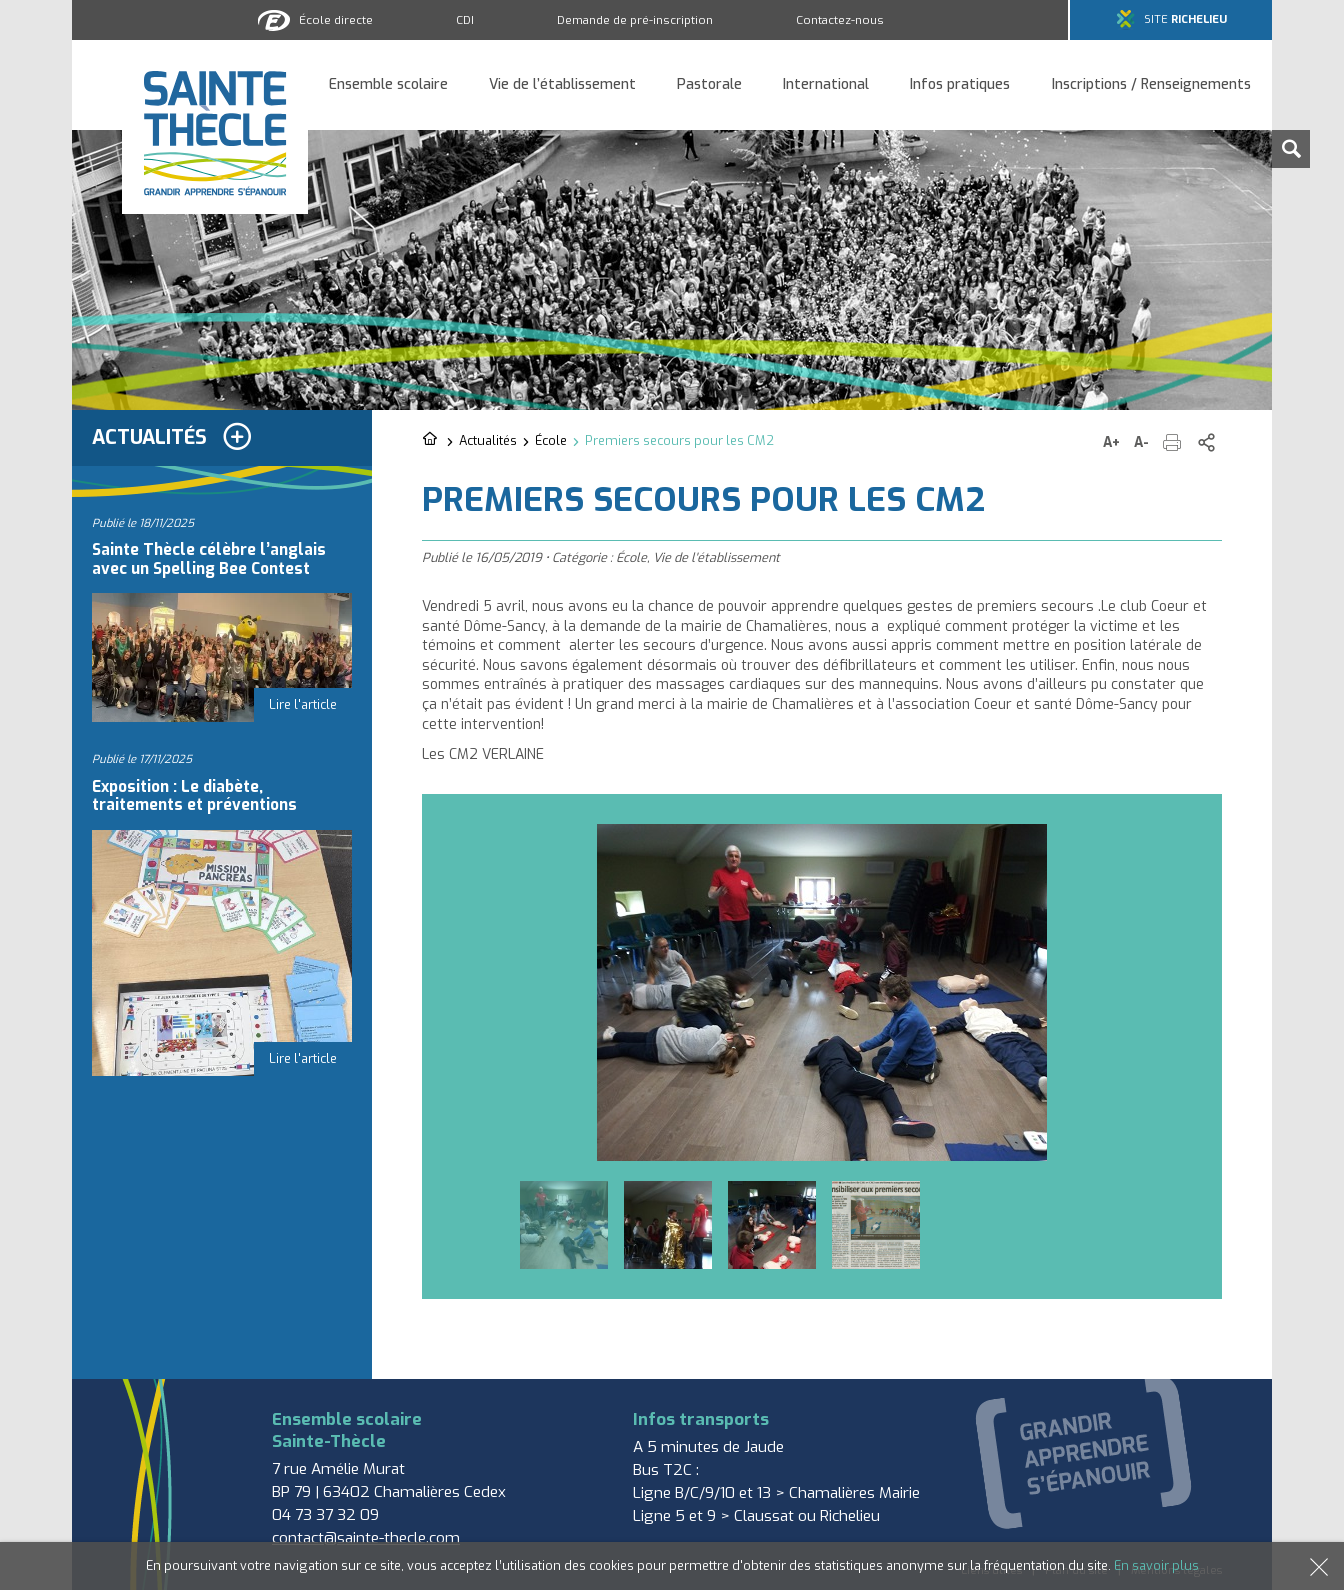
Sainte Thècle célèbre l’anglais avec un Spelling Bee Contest (209, 559)
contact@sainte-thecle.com (366, 1538)
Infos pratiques (960, 85)
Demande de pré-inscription (635, 20)
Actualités (488, 440)
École (551, 440)
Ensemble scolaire (388, 85)
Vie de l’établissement (562, 85)
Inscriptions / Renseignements (1151, 85)
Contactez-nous (840, 20)
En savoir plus (1156, 1565)
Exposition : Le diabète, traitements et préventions (194, 796)
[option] (822, 992)
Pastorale (709, 85)
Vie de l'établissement (716, 557)
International (826, 85)
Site (1185, 19)
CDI (465, 20)
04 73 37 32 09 (325, 1515)
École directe (336, 20)
